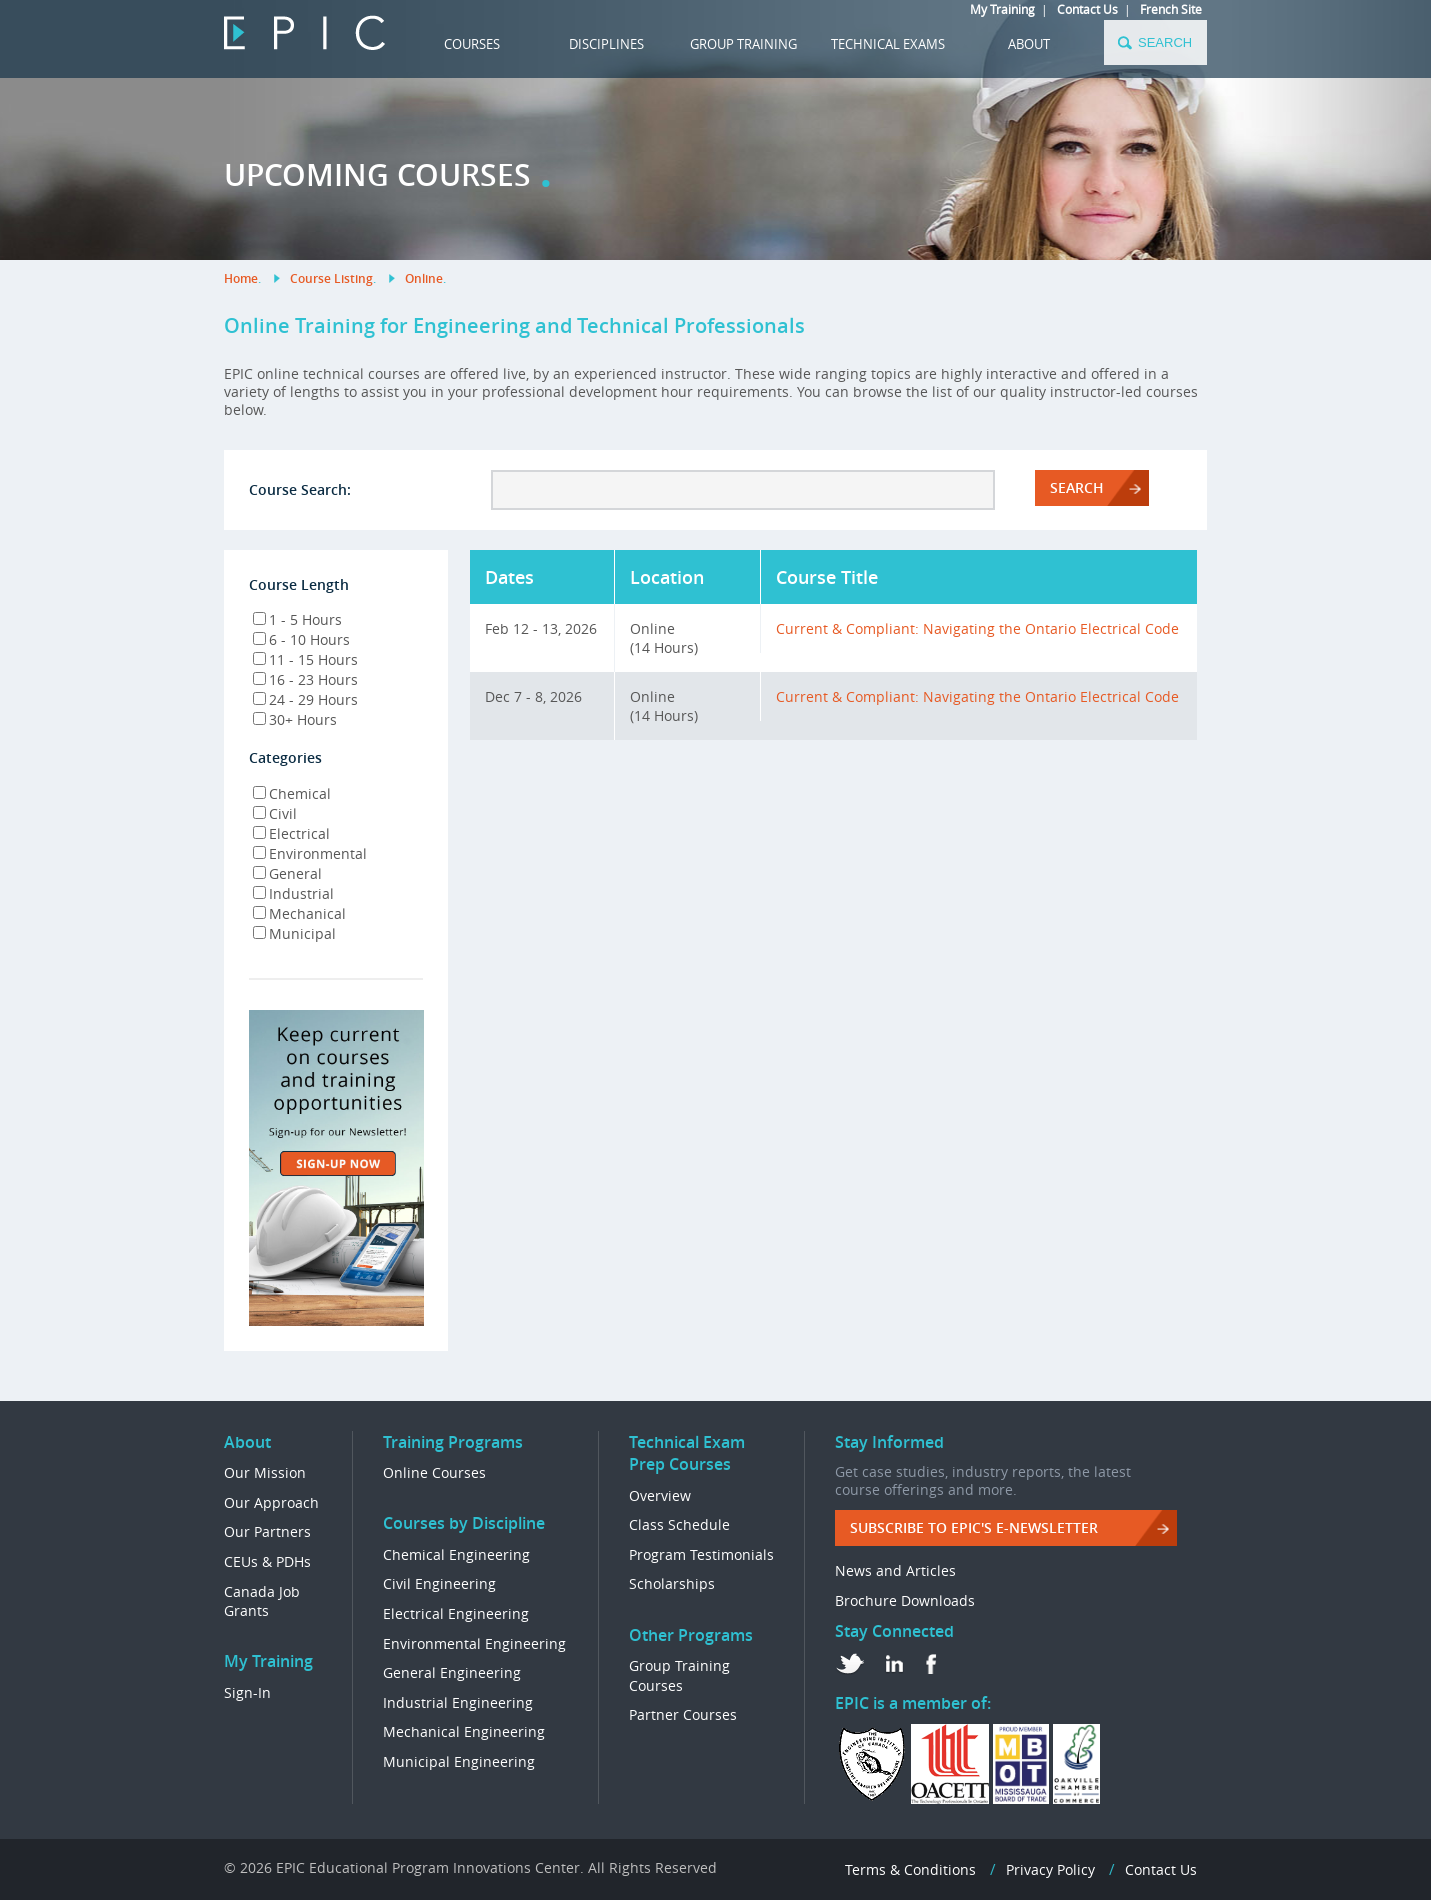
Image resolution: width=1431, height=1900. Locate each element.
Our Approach (271, 1502)
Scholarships (672, 1583)
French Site (1171, 9)
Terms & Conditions (910, 1869)
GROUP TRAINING (743, 44)
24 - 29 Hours (305, 699)
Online (424, 278)
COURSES (472, 44)
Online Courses (434, 1472)
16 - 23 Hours (305, 679)
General (287, 873)
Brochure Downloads (905, 1600)
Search (1077, 487)
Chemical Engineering (456, 1554)
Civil (275, 813)
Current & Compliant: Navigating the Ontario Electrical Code (977, 628)
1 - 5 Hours (297, 619)
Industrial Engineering (458, 1702)
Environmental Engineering (474, 1643)
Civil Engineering (439, 1583)
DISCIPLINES (606, 44)
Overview (660, 1495)
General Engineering (452, 1672)
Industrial (293, 893)
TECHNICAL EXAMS (888, 44)
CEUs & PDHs (267, 1561)
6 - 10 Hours (301, 639)
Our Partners (267, 1531)
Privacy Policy (1050, 1869)
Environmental (310, 853)
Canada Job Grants (262, 1601)
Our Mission (265, 1472)
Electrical (291, 833)
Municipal (294, 933)
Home (241, 278)
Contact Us (1087, 9)
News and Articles (895, 1570)
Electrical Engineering (456, 1613)
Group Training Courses (679, 1675)
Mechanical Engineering (464, 1731)
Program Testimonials (701, 1554)
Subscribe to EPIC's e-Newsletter (974, 1527)
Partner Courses (683, 1714)
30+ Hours (295, 719)
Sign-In (247, 1692)
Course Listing (331, 278)
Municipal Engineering (459, 1761)
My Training (1002, 9)
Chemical (292, 793)
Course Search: (300, 489)
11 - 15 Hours (305, 659)
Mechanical (299, 913)
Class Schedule (679, 1524)
